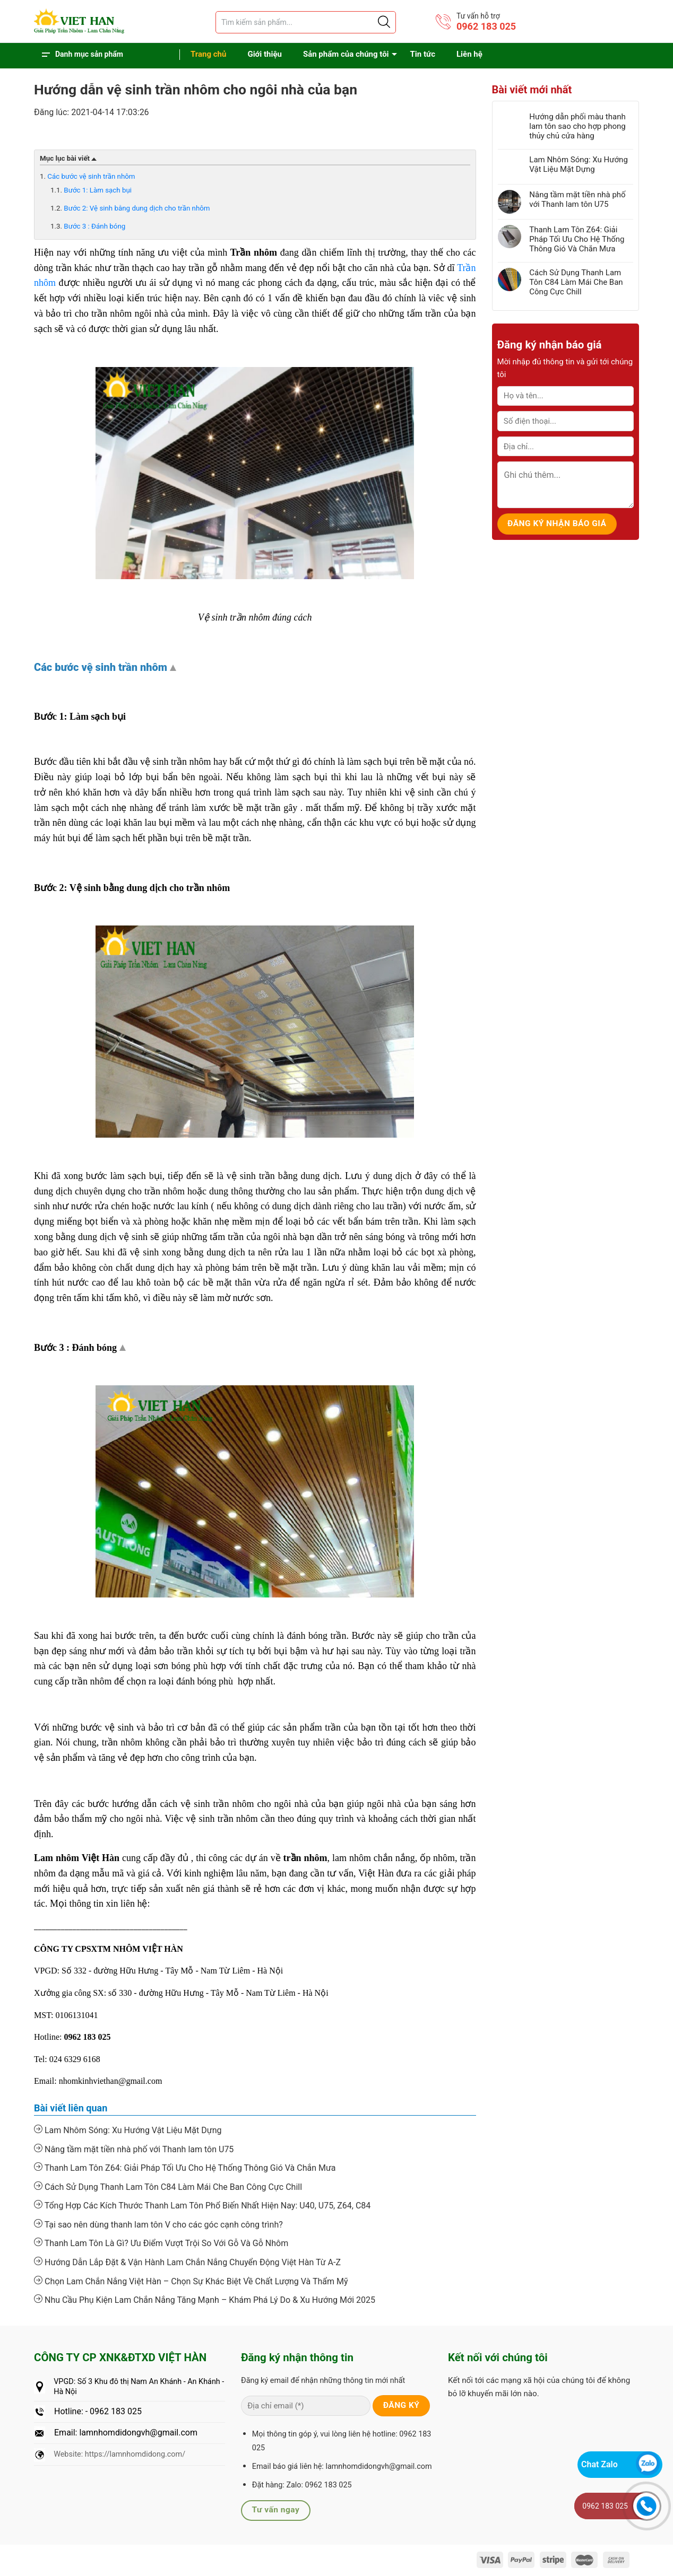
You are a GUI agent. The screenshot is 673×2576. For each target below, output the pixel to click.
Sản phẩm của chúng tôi (346, 54)
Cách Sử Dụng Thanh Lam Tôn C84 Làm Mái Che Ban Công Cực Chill (168, 2186)
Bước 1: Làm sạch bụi (98, 190)
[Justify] (383, 22)
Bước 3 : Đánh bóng (94, 226)
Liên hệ (469, 54)
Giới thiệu (264, 54)
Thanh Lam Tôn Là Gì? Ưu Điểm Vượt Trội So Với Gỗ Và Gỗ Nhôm (161, 2243)
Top (174, 669)
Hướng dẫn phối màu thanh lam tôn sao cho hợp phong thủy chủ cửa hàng (577, 126)
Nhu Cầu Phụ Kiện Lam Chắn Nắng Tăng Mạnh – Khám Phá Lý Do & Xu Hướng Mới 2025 (204, 2299)
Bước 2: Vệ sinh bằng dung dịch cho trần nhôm (137, 208)
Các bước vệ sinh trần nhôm (91, 176)
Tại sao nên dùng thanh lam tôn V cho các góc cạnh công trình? (158, 2224)
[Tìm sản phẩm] (305, 22)
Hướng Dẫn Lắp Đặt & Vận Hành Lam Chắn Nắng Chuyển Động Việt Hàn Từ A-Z (187, 2262)
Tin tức (422, 54)
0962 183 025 (486, 26)
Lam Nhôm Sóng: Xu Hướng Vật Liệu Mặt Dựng (127, 2130)
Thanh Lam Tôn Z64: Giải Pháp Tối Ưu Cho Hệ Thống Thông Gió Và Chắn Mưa (185, 2167)
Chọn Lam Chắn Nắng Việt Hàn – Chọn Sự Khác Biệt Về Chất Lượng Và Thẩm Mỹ (191, 2281)
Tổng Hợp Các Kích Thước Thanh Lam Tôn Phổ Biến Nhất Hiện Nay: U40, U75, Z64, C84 (202, 2205)
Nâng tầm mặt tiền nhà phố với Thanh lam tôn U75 (134, 2149)
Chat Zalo (599, 2464)
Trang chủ (208, 54)
